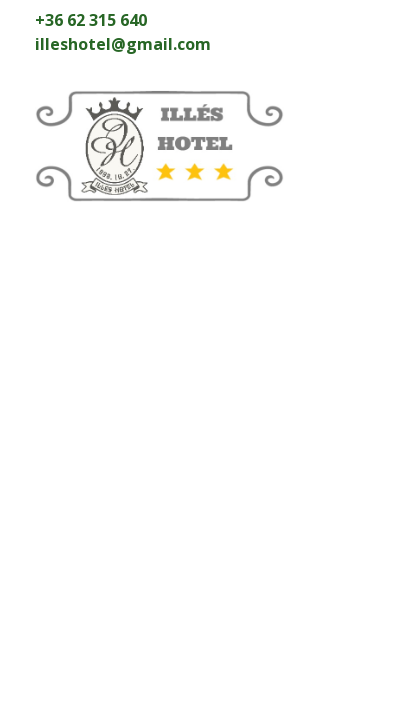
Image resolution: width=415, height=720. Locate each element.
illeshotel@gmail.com (123, 44)
